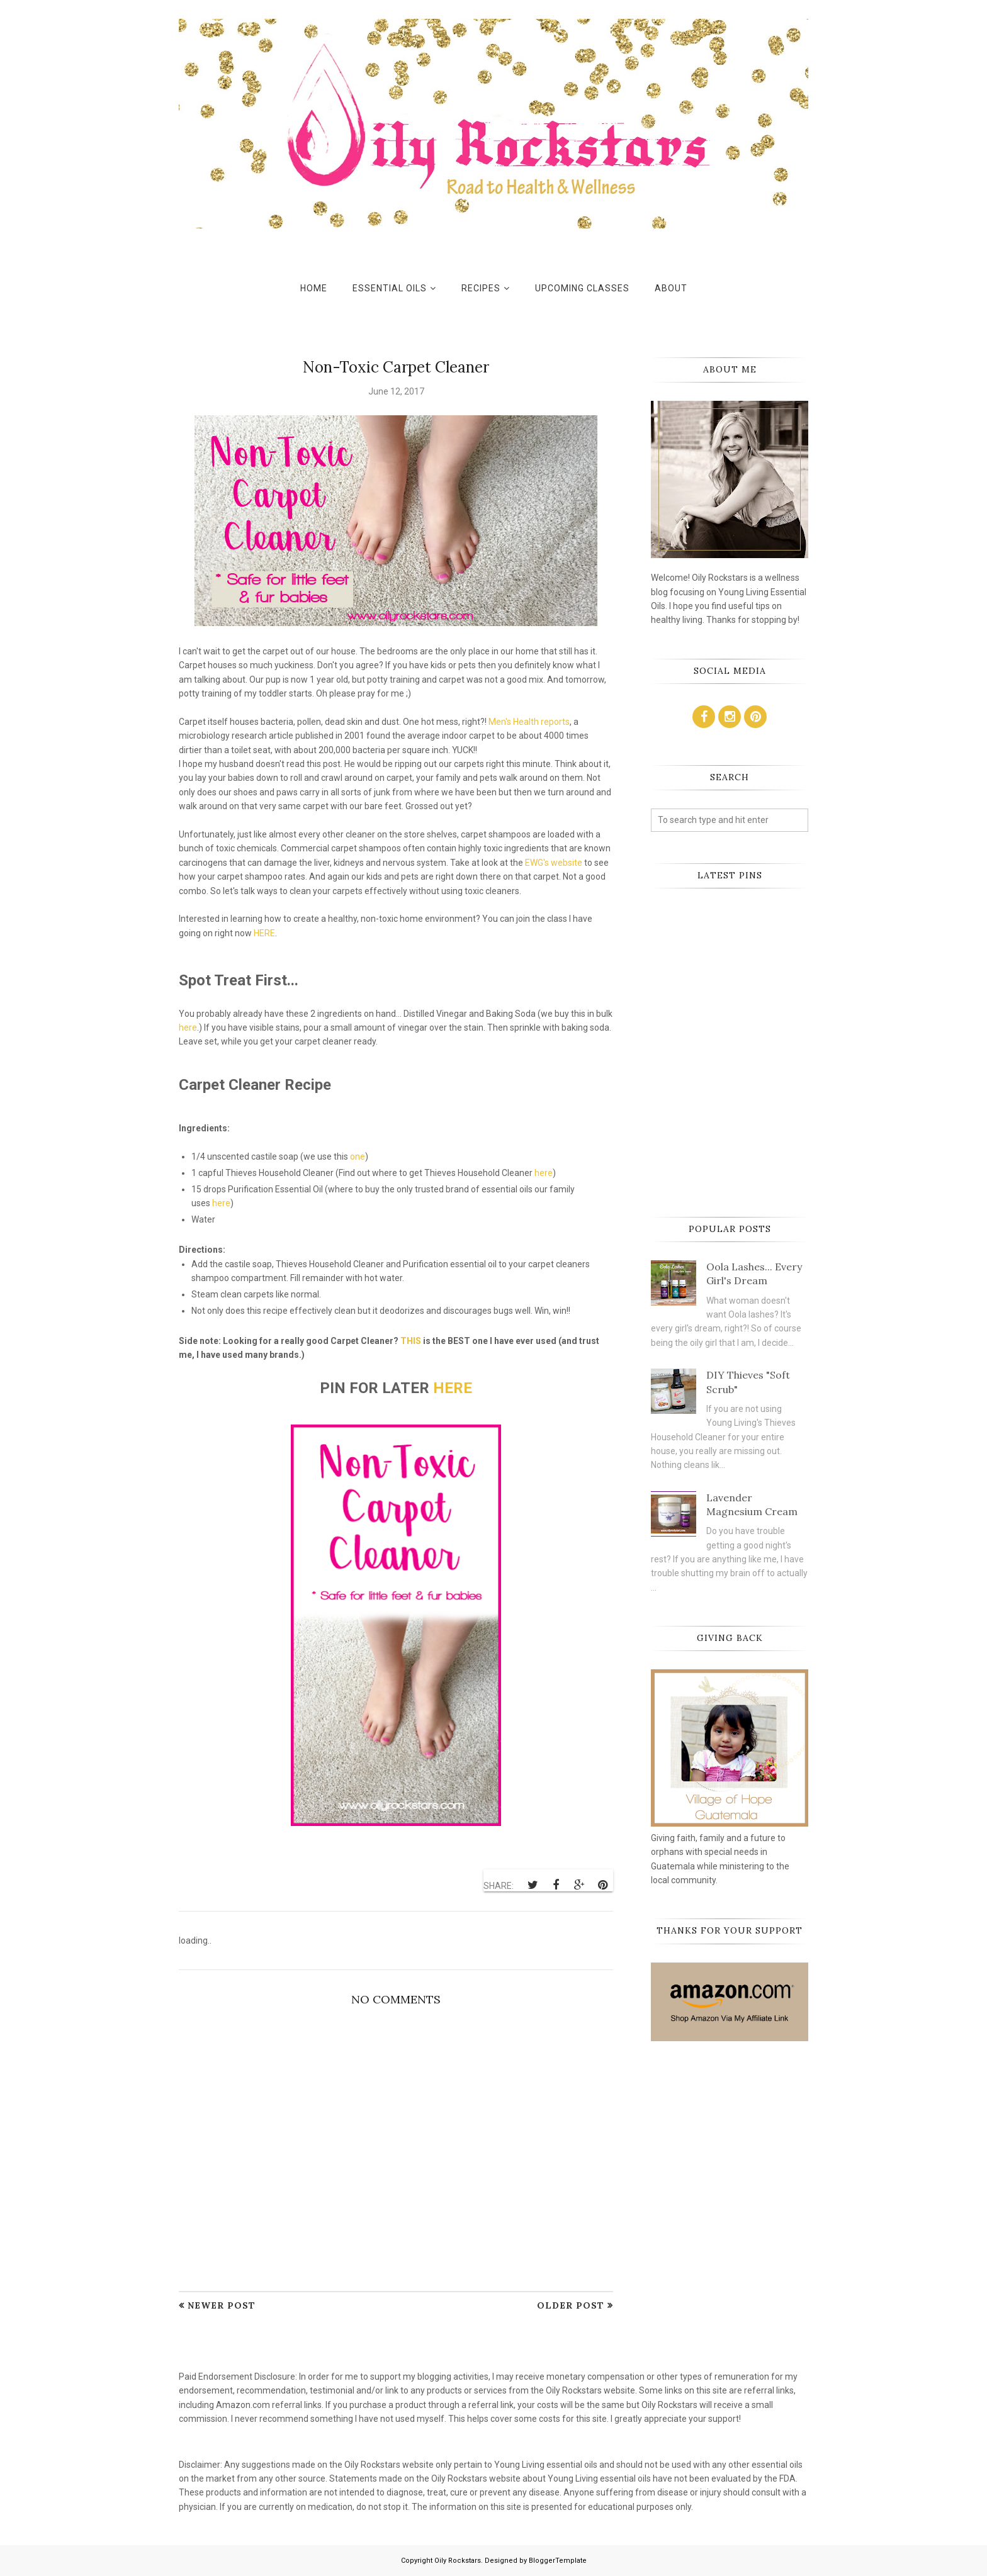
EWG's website (553, 863)
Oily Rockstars (457, 2560)
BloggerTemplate (558, 2560)
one (357, 1156)
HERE (264, 933)
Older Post (570, 2305)
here (188, 1027)
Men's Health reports (529, 722)
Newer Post (222, 2305)
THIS (410, 1341)
